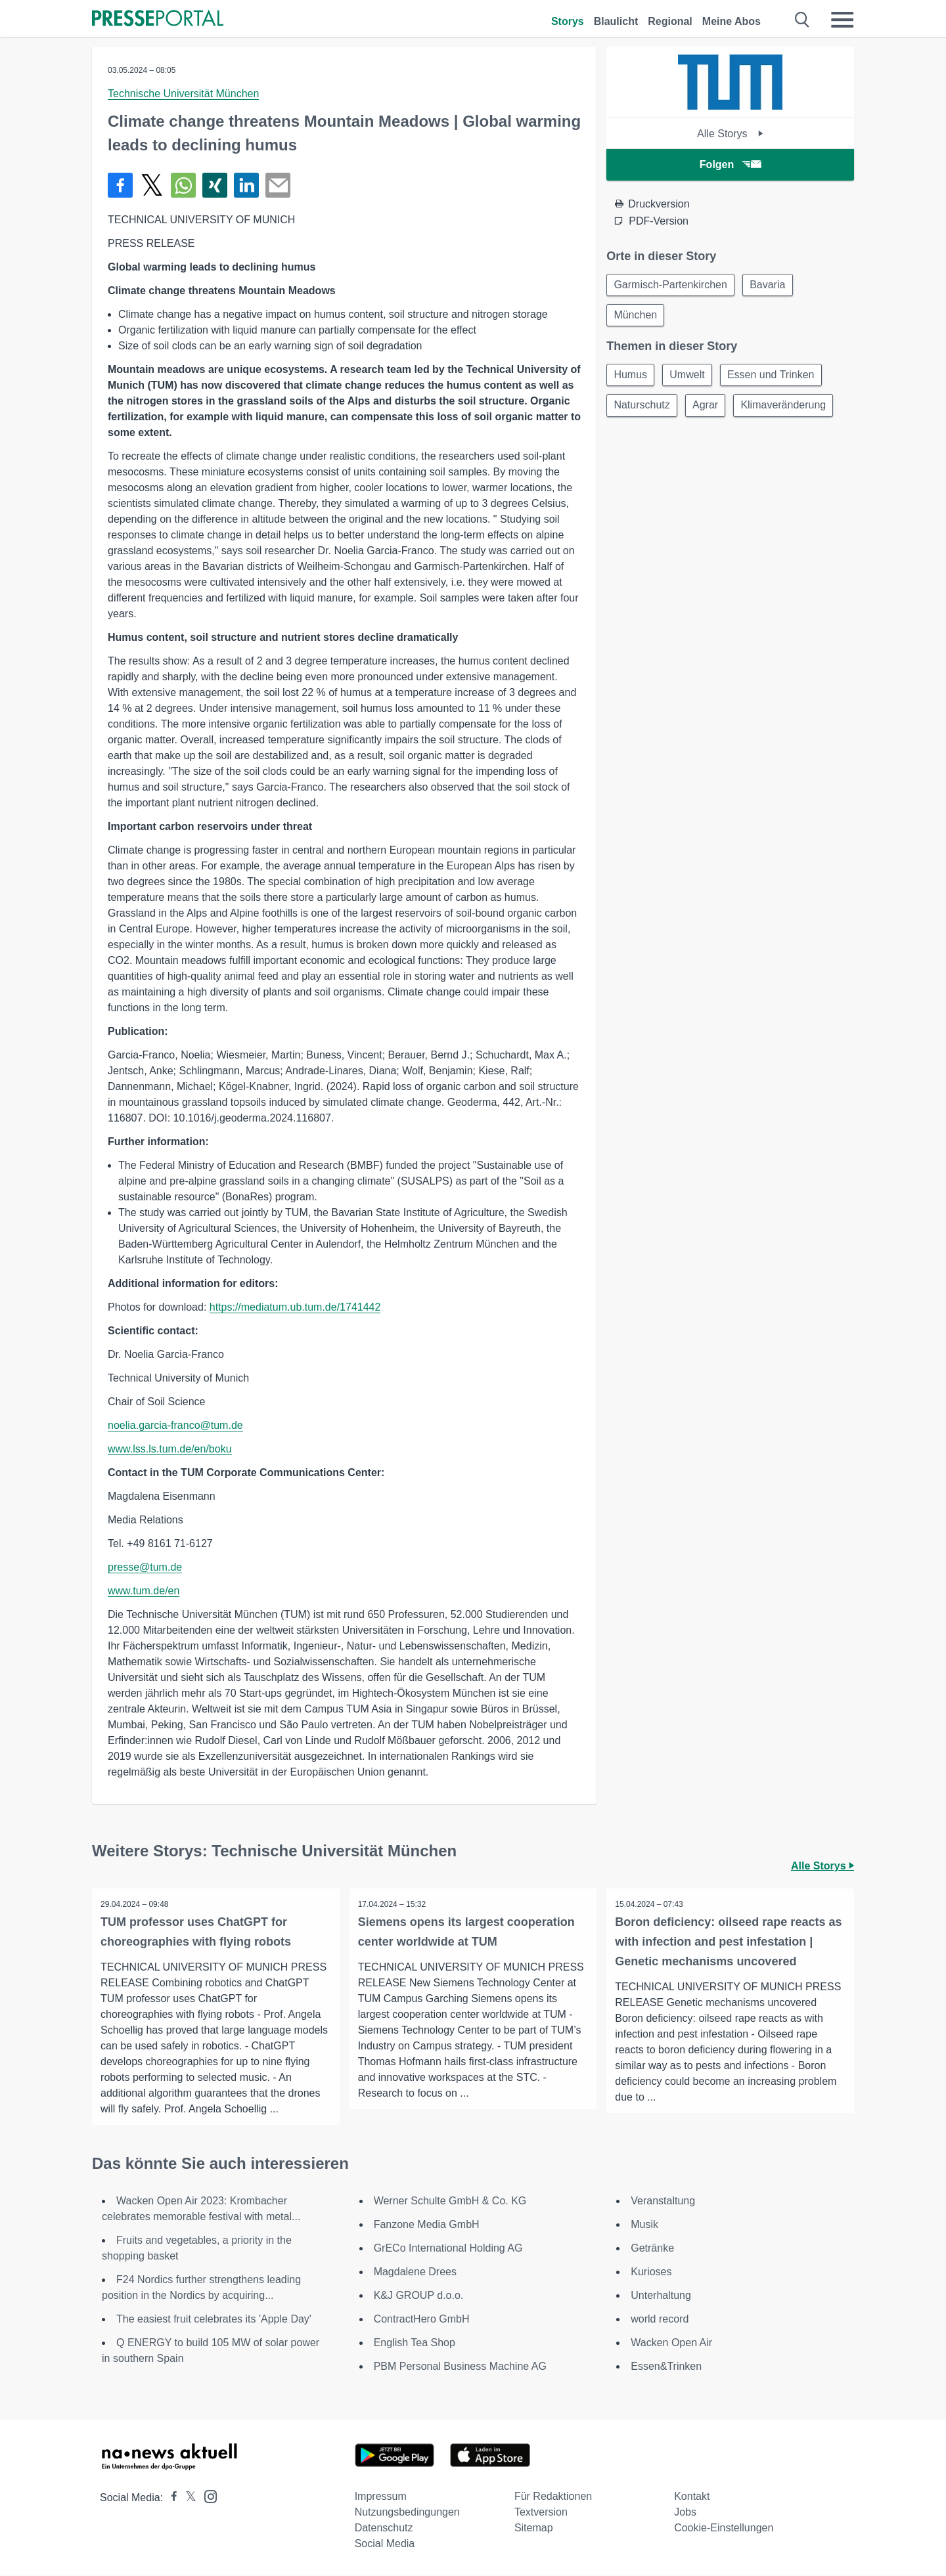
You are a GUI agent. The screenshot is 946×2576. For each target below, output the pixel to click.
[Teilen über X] (151, 185)
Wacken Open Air (671, 2343)
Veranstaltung (663, 2201)
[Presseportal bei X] (186, 2498)
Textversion (541, 2512)
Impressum (381, 2496)
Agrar (709, 409)
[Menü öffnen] (842, 20)
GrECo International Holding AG (448, 2248)
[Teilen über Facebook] (120, 185)
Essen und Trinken (777, 377)
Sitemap (533, 2528)
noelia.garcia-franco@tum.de (175, 1425)
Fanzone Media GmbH (427, 2225)
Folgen (730, 164)
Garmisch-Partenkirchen (672, 285)
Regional (670, 21)
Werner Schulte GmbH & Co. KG (450, 2201)
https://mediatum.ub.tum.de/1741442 (295, 1307)
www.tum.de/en (143, 1590)
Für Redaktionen (553, 2496)
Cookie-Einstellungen (723, 2528)
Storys (567, 21)
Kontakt (692, 2496)
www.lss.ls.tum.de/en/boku (170, 1448)
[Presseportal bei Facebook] (170, 2498)
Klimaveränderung (789, 409)
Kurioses (651, 2272)
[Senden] (277, 185)
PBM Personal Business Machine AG (460, 2366)
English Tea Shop (414, 2343)
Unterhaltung (661, 2296)
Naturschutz (643, 409)
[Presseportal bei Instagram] (206, 2496)
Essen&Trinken (666, 2366)
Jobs (685, 2512)
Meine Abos (731, 21)
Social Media (385, 2544)
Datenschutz (384, 2528)
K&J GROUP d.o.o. (419, 2296)
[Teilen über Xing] (214, 185)
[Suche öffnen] (802, 20)
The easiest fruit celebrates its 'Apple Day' (213, 2319)
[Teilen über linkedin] (246, 185)
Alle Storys (730, 133)
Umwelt (690, 377)
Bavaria (771, 285)
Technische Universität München (183, 93)
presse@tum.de (145, 1567)
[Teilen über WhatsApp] (183, 185)
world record (659, 2319)
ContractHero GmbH (422, 2319)
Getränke (652, 2248)
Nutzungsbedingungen (407, 2512)
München (636, 316)
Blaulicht (616, 21)
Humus (631, 377)
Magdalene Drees (415, 2272)
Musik (644, 2225)
